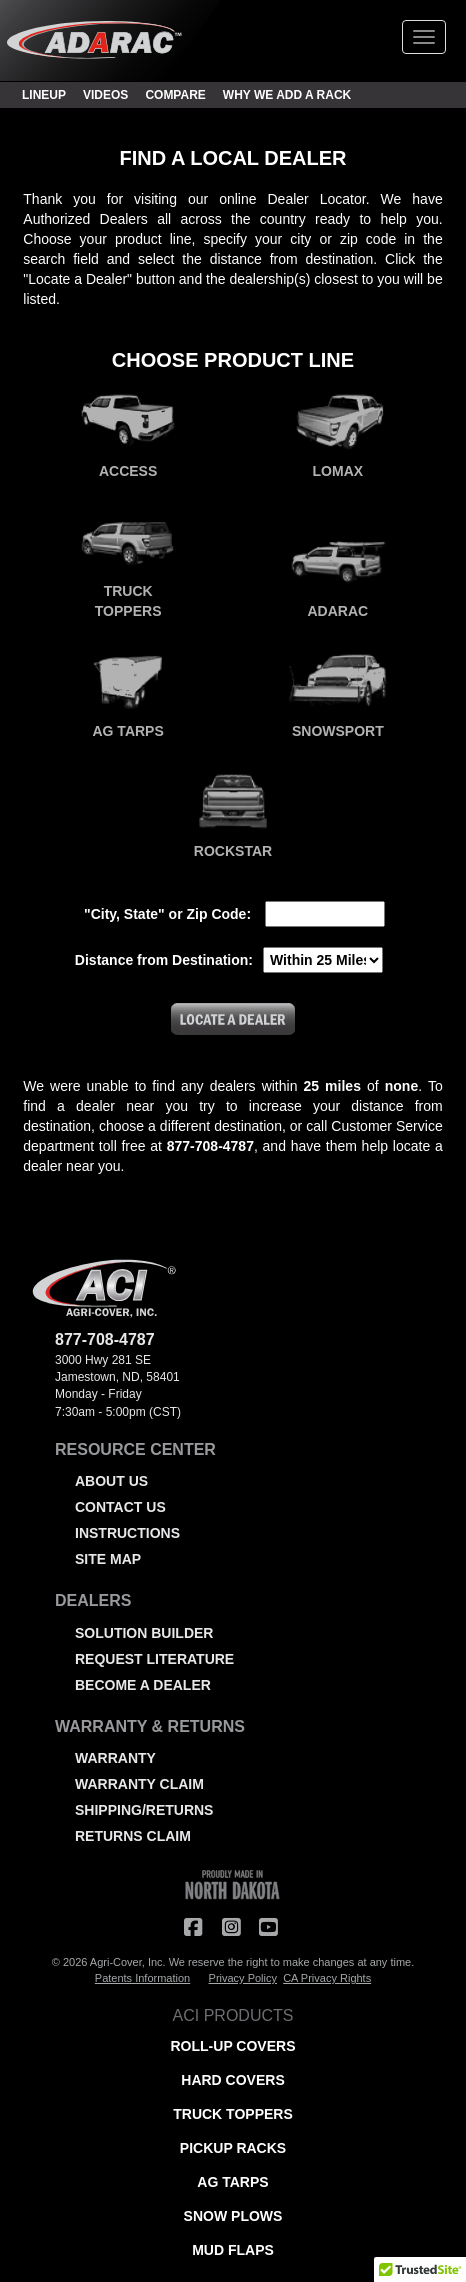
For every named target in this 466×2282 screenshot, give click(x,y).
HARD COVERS (232, 2080)
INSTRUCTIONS (127, 1533)
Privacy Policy (243, 1978)
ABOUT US (111, 1481)
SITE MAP (108, 1559)
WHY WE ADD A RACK (287, 95)
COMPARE (175, 95)
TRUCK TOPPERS (233, 2114)
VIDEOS (105, 95)
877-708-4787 (105, 1339)
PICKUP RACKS (233, 2148)
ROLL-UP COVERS (233, 2046)
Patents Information (142, 1978)
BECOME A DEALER (143, 1685)
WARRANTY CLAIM (139, 1784)
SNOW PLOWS (233, 2216)
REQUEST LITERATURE (154, 1659)
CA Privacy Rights (327, 1978)
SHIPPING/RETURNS (144, 1810)
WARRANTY (115, 1758)
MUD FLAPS (233, 2250)
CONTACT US (120, 1507)
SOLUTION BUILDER (144, 1633)
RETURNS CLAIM (133, 1836)
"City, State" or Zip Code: (167, 914)
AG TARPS (232, 2182)
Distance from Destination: (164, 960)
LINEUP (44, 95)
